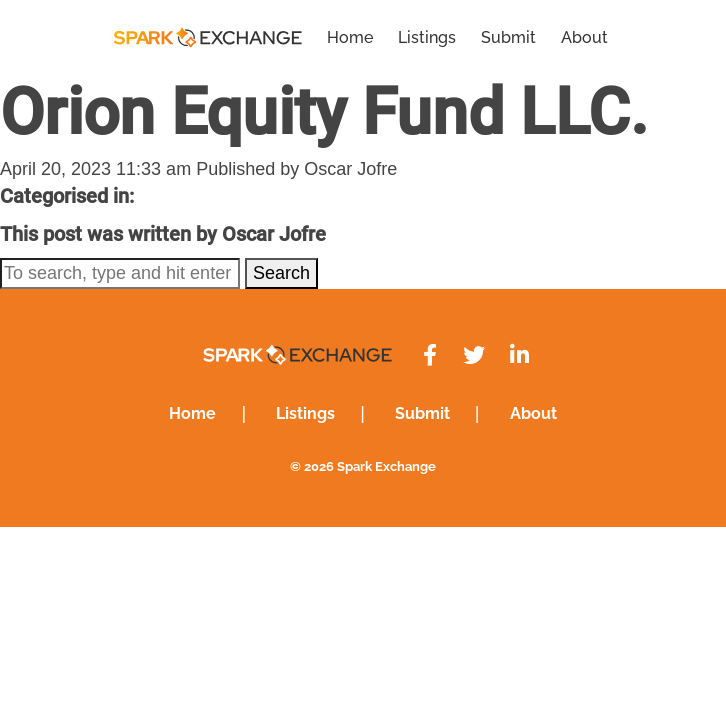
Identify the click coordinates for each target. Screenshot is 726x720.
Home (350, 37)
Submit (508, 37)
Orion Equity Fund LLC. (324, 112)
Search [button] (281, 273)
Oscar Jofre (350, 169)
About (584, 37)
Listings (427, 37)
